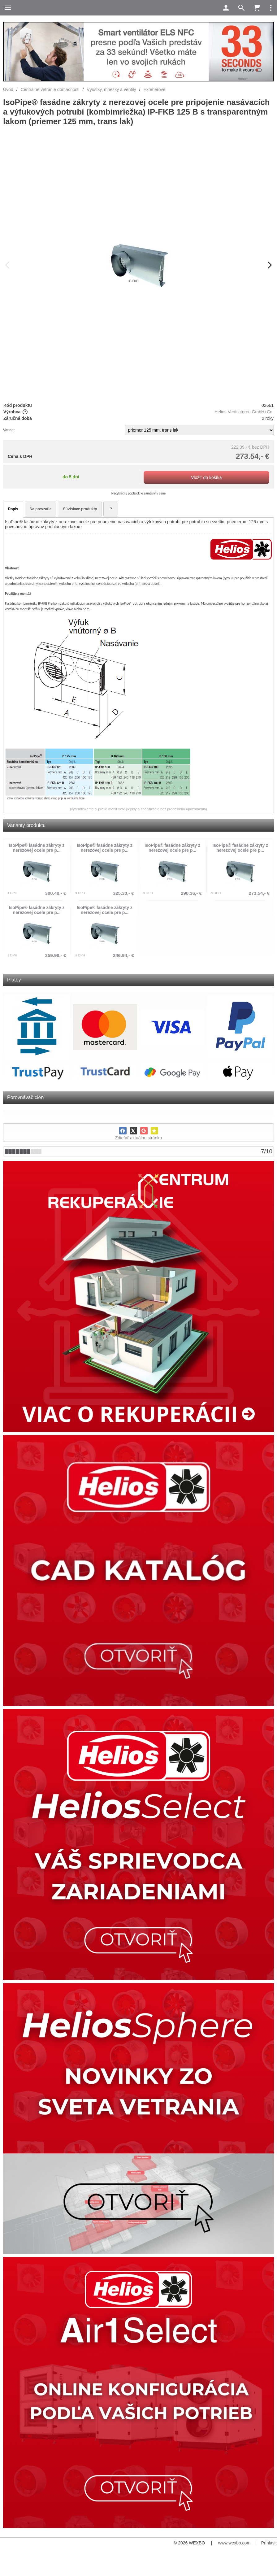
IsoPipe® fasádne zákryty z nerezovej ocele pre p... (37, 848)
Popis (13, 509)
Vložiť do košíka (206, 477)
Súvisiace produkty (80, 509)
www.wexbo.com (234, 2542)
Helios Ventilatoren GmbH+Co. (244, 411)
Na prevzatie (41, 509)
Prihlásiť (269, 2542)
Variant (9, 430)
